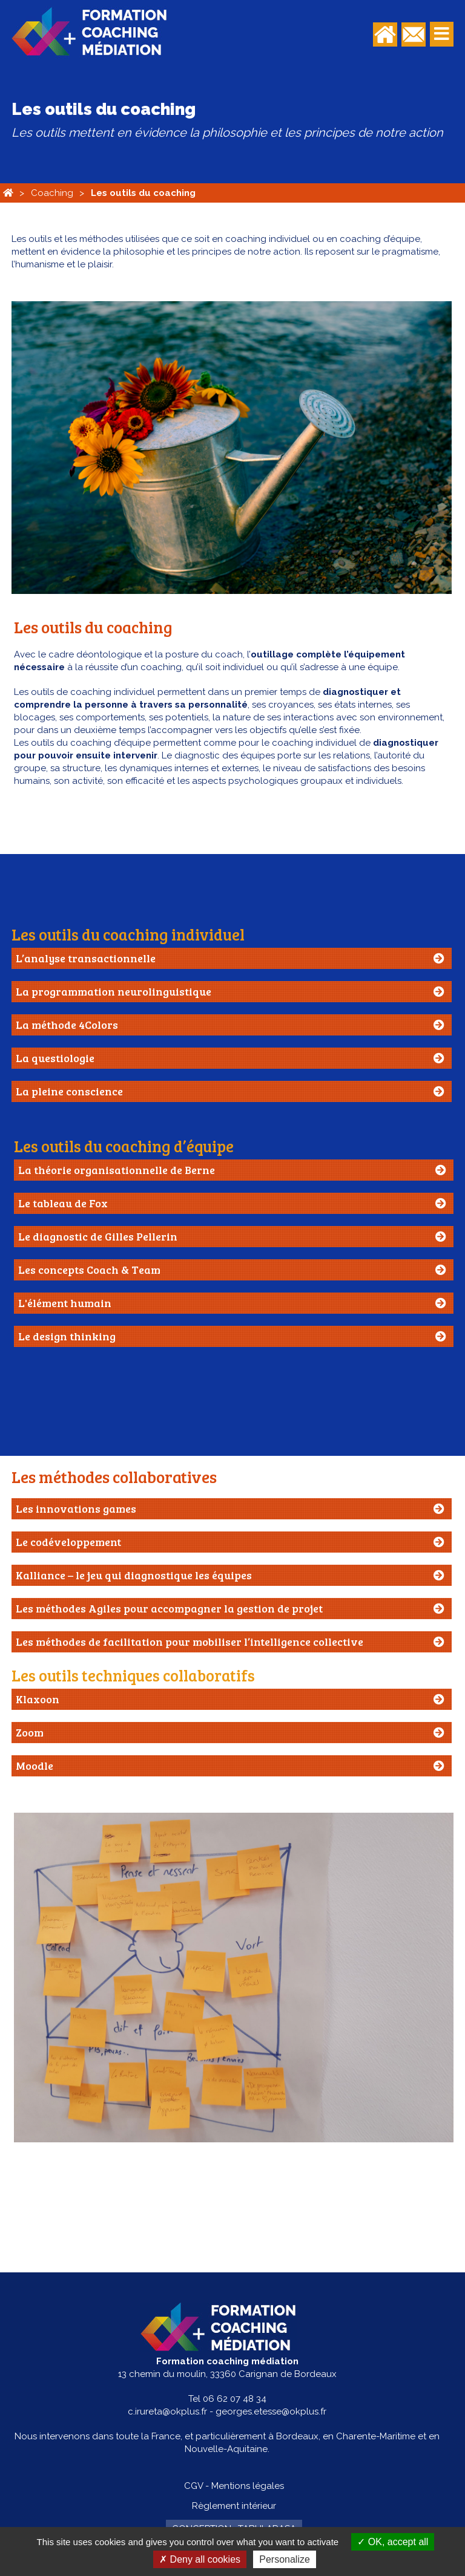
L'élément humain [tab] (64, 1303)
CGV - (196, 2485)
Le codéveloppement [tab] (68, 1541)
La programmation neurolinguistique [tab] (113, 991)
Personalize (284, 2559)
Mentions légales (247, 2485)
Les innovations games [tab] (76, 1508)
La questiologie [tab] (55, 1058)
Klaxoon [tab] (37, 1699)
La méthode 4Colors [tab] (67, 1024)
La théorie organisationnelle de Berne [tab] (116, 1169)
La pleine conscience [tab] (69, 1091)
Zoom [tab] (30, 1732)
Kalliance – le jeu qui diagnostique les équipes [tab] (134, 1575)
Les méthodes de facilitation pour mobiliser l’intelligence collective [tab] (189, 1641)
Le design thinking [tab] (67, 1336)
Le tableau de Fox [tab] (63, 1203)
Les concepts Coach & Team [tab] (89, 1269)
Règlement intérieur (234, 2505)
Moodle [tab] (34, 1765)
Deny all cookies (199, 2559)
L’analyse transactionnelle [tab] (86, 958)
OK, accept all (392, 2542)
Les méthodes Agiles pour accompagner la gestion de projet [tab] (169, 1608)
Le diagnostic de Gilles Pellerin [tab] (97, 1236)
